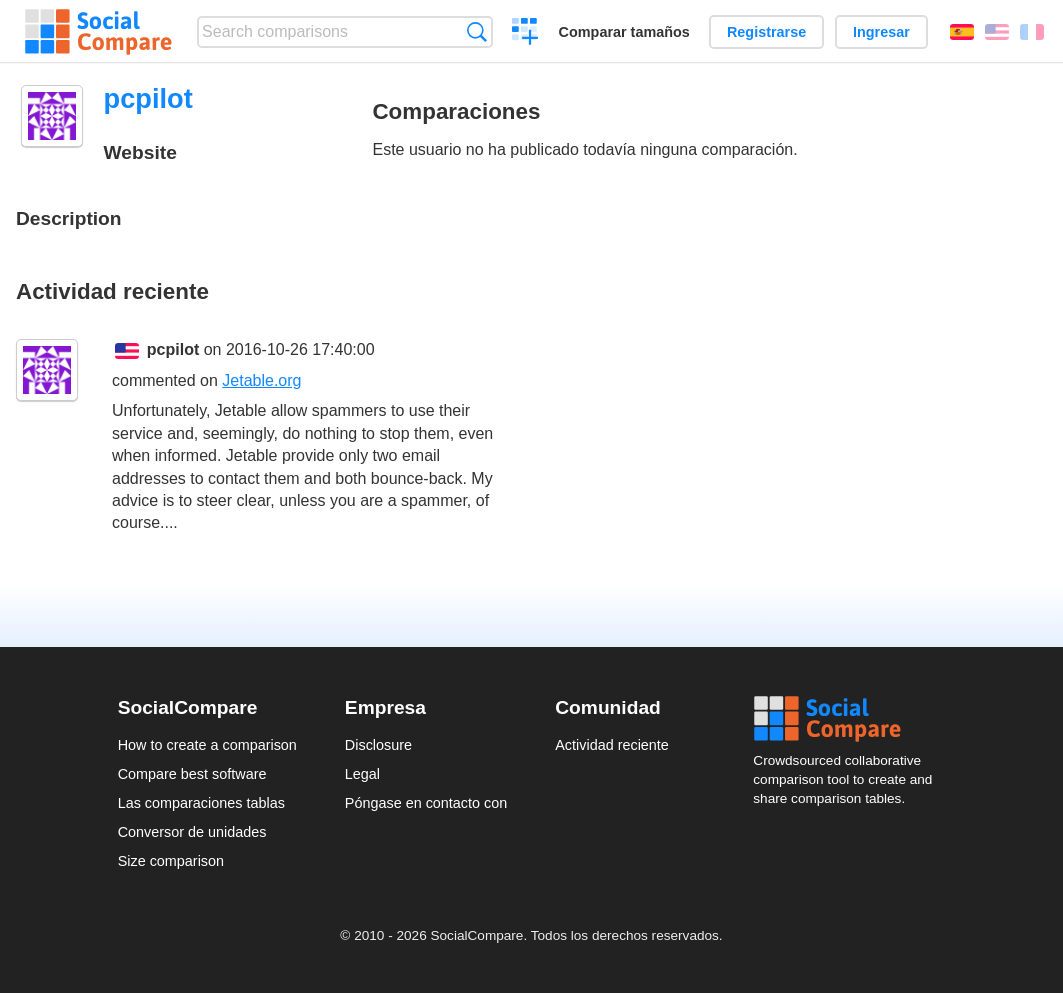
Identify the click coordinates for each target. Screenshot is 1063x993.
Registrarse (766, 32)
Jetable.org (261, 380)
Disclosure (378, 745)
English (997, 32)
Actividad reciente (612, 745)
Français (1032, 32)
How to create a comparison (207, 745)
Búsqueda (476, 31)
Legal (362, 774)
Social (849, 719)
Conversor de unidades (192, 832)
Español (962, 32)
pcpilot (173, 349)
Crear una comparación (525, 34)
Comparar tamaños (624, 32)
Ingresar (881, 32)
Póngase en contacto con (426, 803)
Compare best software (192, 774)
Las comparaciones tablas (201, 803)
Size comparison (171, 861)
